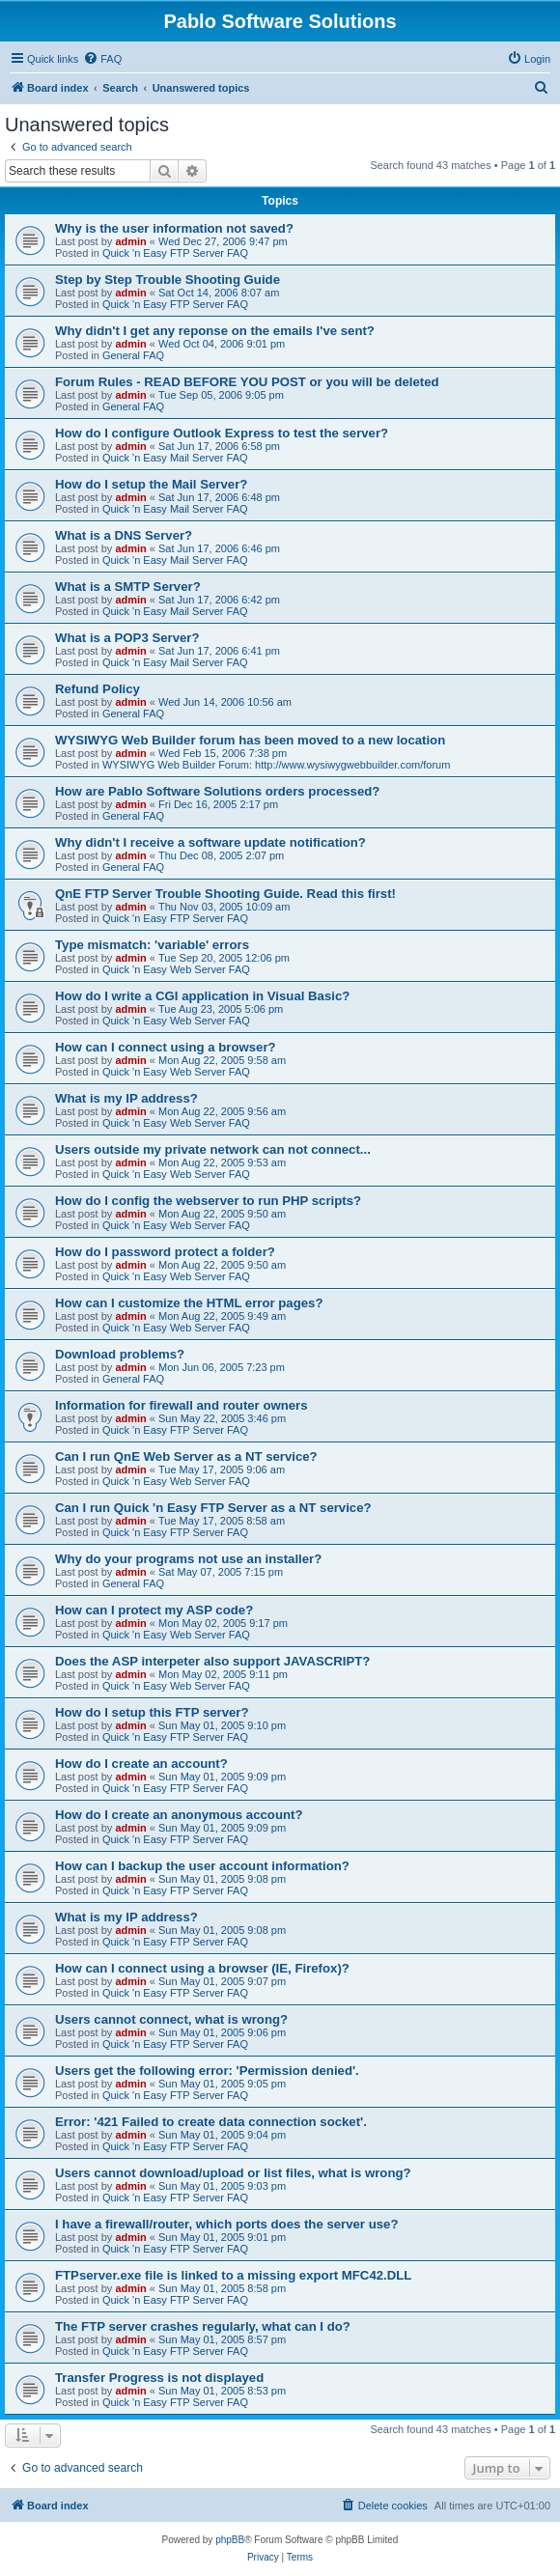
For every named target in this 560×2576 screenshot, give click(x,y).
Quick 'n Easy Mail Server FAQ (175, 457)
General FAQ (133, 355)
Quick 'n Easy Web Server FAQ (176, 969)
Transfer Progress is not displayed (159, 2377)
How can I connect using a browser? (165, 1047)
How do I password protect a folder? (165, 1252)
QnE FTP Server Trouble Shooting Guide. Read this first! (225, 893)
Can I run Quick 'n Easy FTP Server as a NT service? (213, 1507)
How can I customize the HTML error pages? (188, 1303)
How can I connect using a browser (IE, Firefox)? (202, 1968)
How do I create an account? (141, 1763)
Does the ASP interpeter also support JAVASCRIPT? (212, 1661)
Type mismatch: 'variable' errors (152, 945)
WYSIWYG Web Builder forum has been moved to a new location (250, 740)
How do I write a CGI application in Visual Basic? (202, 996)
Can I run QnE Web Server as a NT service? (186, 1456)
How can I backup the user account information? (202, 1866)
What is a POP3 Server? (127, 637)
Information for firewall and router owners (181, 1405)
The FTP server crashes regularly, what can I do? (202, 2326)
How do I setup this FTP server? (152, 1712)
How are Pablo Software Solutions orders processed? (217, 791)
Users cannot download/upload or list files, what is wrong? (233, 2173)
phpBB (229, 2539)
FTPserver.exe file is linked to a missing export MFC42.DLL (233, 2275)
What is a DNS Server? (123, 535)
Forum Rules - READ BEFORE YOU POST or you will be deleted (247, 382)
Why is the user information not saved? (174, 228)
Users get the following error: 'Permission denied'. (207, 2070)
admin (130, 241)
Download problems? (119, 1354)
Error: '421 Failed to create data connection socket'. (211, 2121)
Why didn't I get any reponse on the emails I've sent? (215, 330)
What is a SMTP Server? (128, 586)
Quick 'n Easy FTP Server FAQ (175, 253)
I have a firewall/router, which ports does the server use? (226, 2224)
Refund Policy (97, 689)
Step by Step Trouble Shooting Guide (167, 279)
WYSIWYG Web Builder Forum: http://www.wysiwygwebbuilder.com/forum (276, 764)
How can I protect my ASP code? (154, 1610)
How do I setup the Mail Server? (151, 484)
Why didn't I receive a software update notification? (210, 842)
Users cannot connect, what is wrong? (171, 2019)
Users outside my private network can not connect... (213, 1149)
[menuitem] (102, 58)
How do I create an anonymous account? (178, 1814)
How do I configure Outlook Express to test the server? (221, 433)
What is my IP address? (126, 1098)
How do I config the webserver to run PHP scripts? (208, 1200)
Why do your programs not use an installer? (188, 1559)
